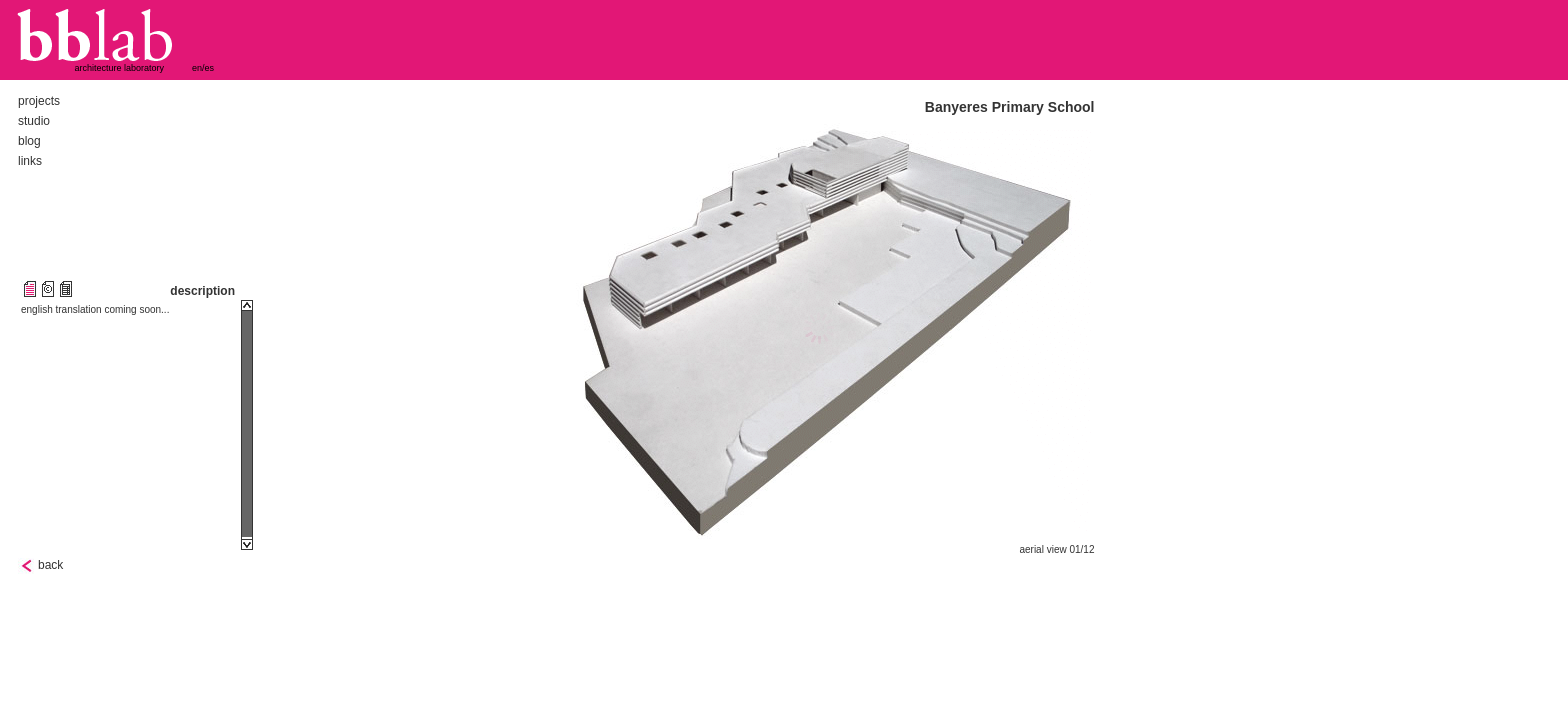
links (30, 161)
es (210, 68)
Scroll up (247, 305)
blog (29, 141)
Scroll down (247, 544)
